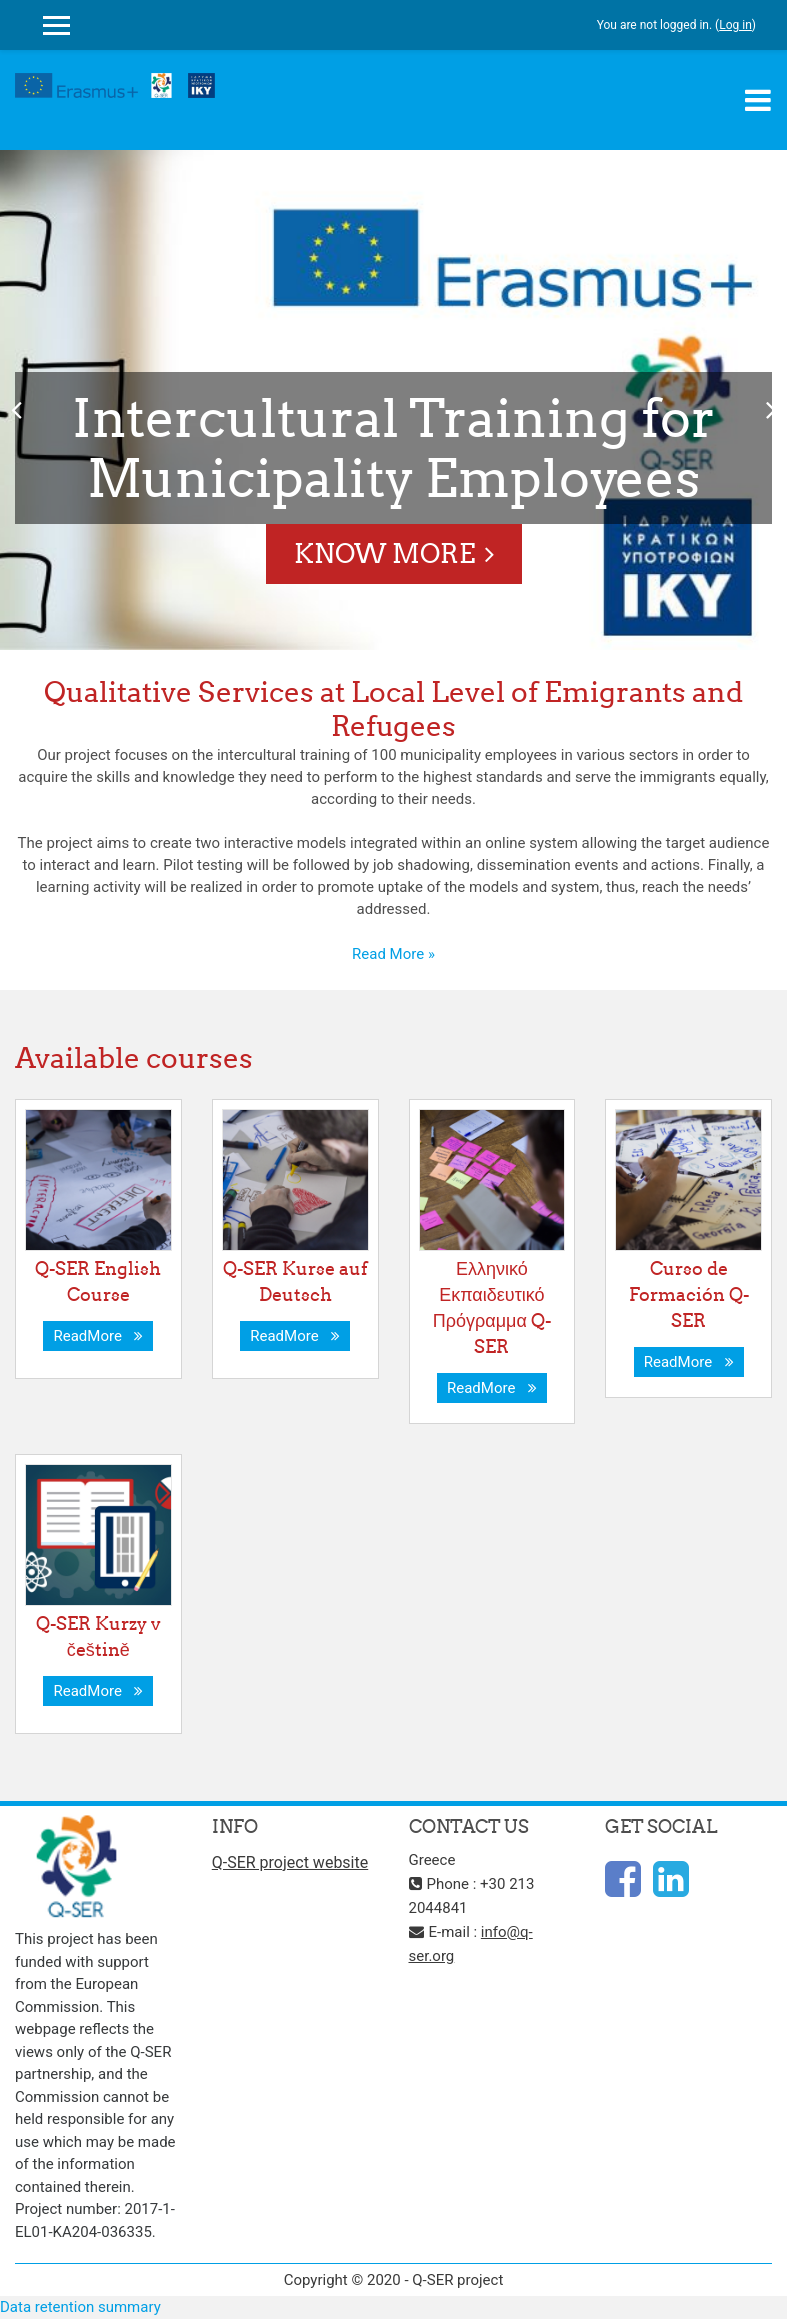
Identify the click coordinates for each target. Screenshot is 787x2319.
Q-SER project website (290, 1862)
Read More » (393, 954)
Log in (735, 25)
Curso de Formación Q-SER (689, 1294)
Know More (384, 553)
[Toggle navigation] (758, 100)
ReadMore (98, 1336)
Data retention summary (80, 2307)
